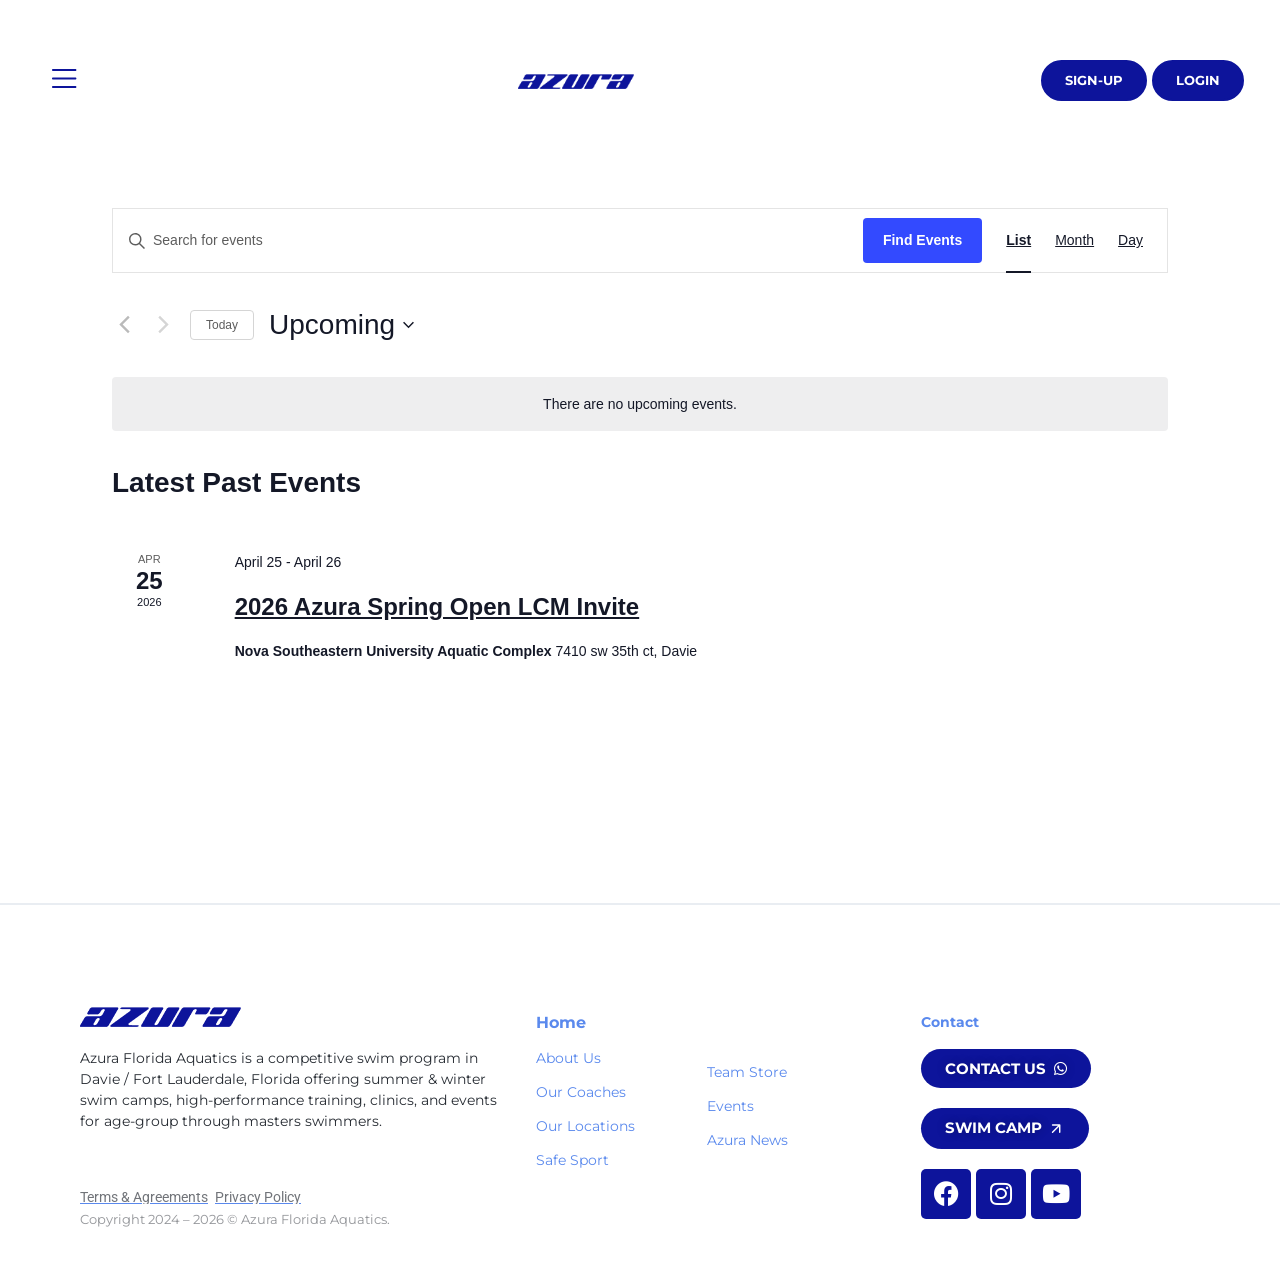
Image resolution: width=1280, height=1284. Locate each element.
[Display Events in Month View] (1074, 240)
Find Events (922, 240)
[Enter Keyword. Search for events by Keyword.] (488, 240)
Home (561, 1022)
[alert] (640, 404)
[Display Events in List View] (1018, 240)
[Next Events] (163, 325)
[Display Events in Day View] (1130, 240)
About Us (568, 1058)
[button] (64, 80)
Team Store (747, 1072)
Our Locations (585, 1126)
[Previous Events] (124, 325)
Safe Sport (572, 1160)
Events (730, 1106)
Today (222, 325)
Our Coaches (581, 1092)
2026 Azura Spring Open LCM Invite (437, 606)
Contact (950, 1022)
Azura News (747, 1140)
